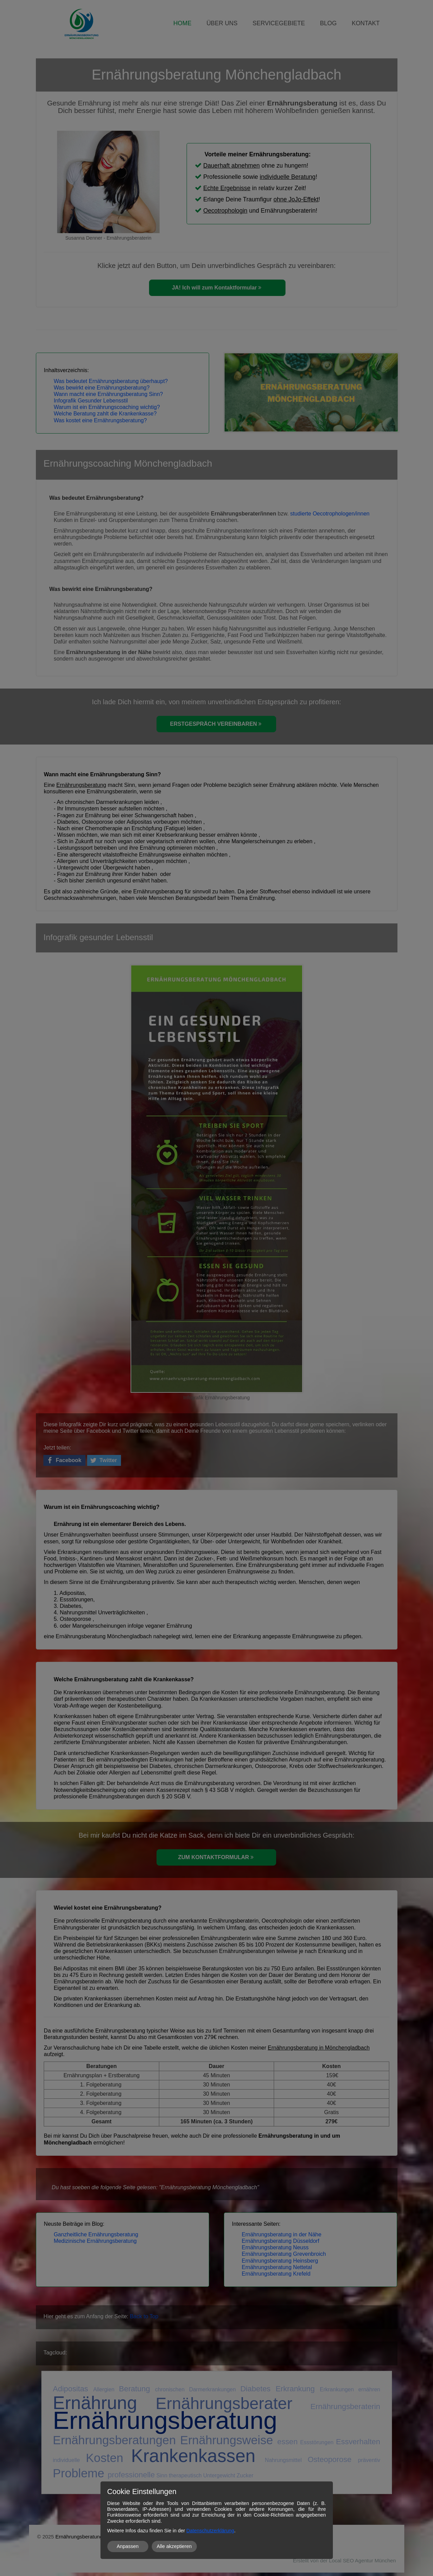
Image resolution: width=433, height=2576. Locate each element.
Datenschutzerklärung (210, 2530)
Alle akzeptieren (174, 2546)
